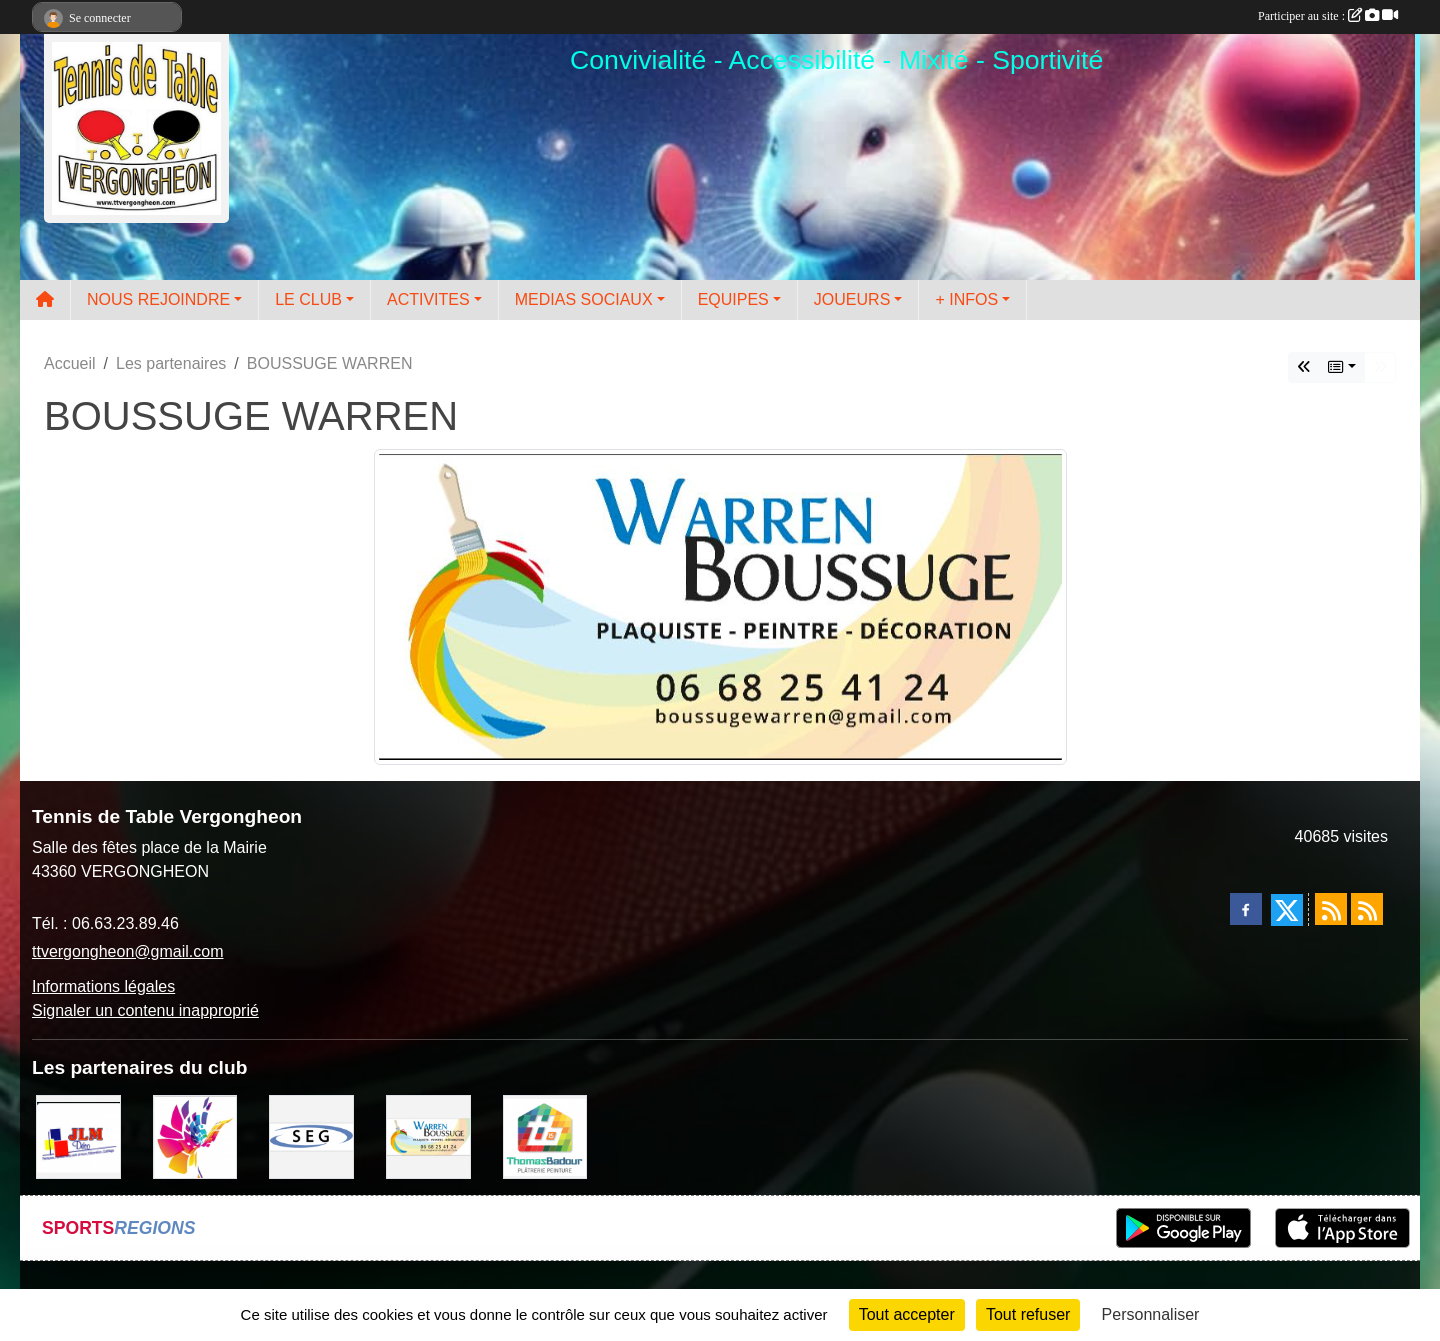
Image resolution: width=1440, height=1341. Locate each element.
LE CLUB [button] (308, 299)
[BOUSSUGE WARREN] (428, 1135)
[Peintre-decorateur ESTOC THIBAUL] (195, 1135)
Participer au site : (1328, 16)
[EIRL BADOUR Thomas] (545, 1135)
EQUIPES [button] (733, 299)
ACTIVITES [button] (428, 299)
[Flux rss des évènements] (1367, 909)
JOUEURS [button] (852, 299)
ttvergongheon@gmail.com (127, 951)
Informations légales (103, 986)
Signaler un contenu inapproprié (145, 1010)
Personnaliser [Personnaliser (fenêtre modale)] (1151, 1314)
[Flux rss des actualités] (1331, 909)
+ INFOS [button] (966, 299)
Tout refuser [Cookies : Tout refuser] (1028, 1314)
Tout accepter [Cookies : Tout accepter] (907, 1314)
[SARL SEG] (311, 1135)
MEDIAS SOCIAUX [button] (584, 299)
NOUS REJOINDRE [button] (158, 299)
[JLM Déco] (78, 1135)
